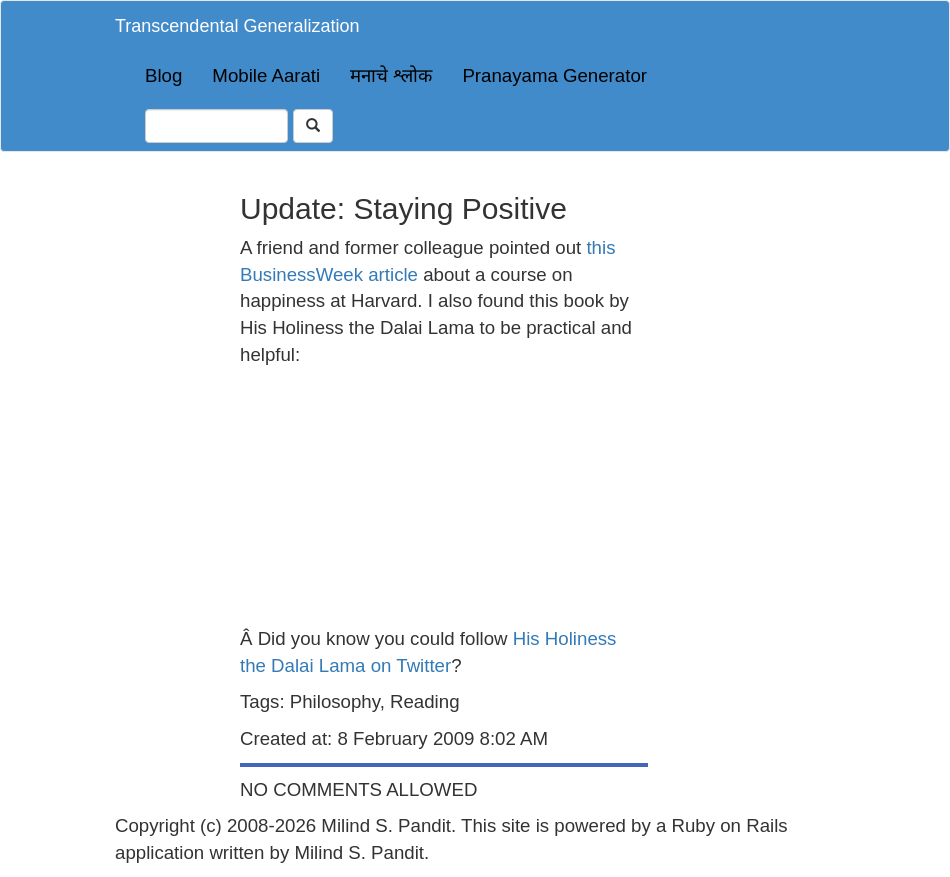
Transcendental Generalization (237, 26)
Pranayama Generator (554, 75)
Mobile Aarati (266, 75)
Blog (163, 75)
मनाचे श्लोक (391, 75)
